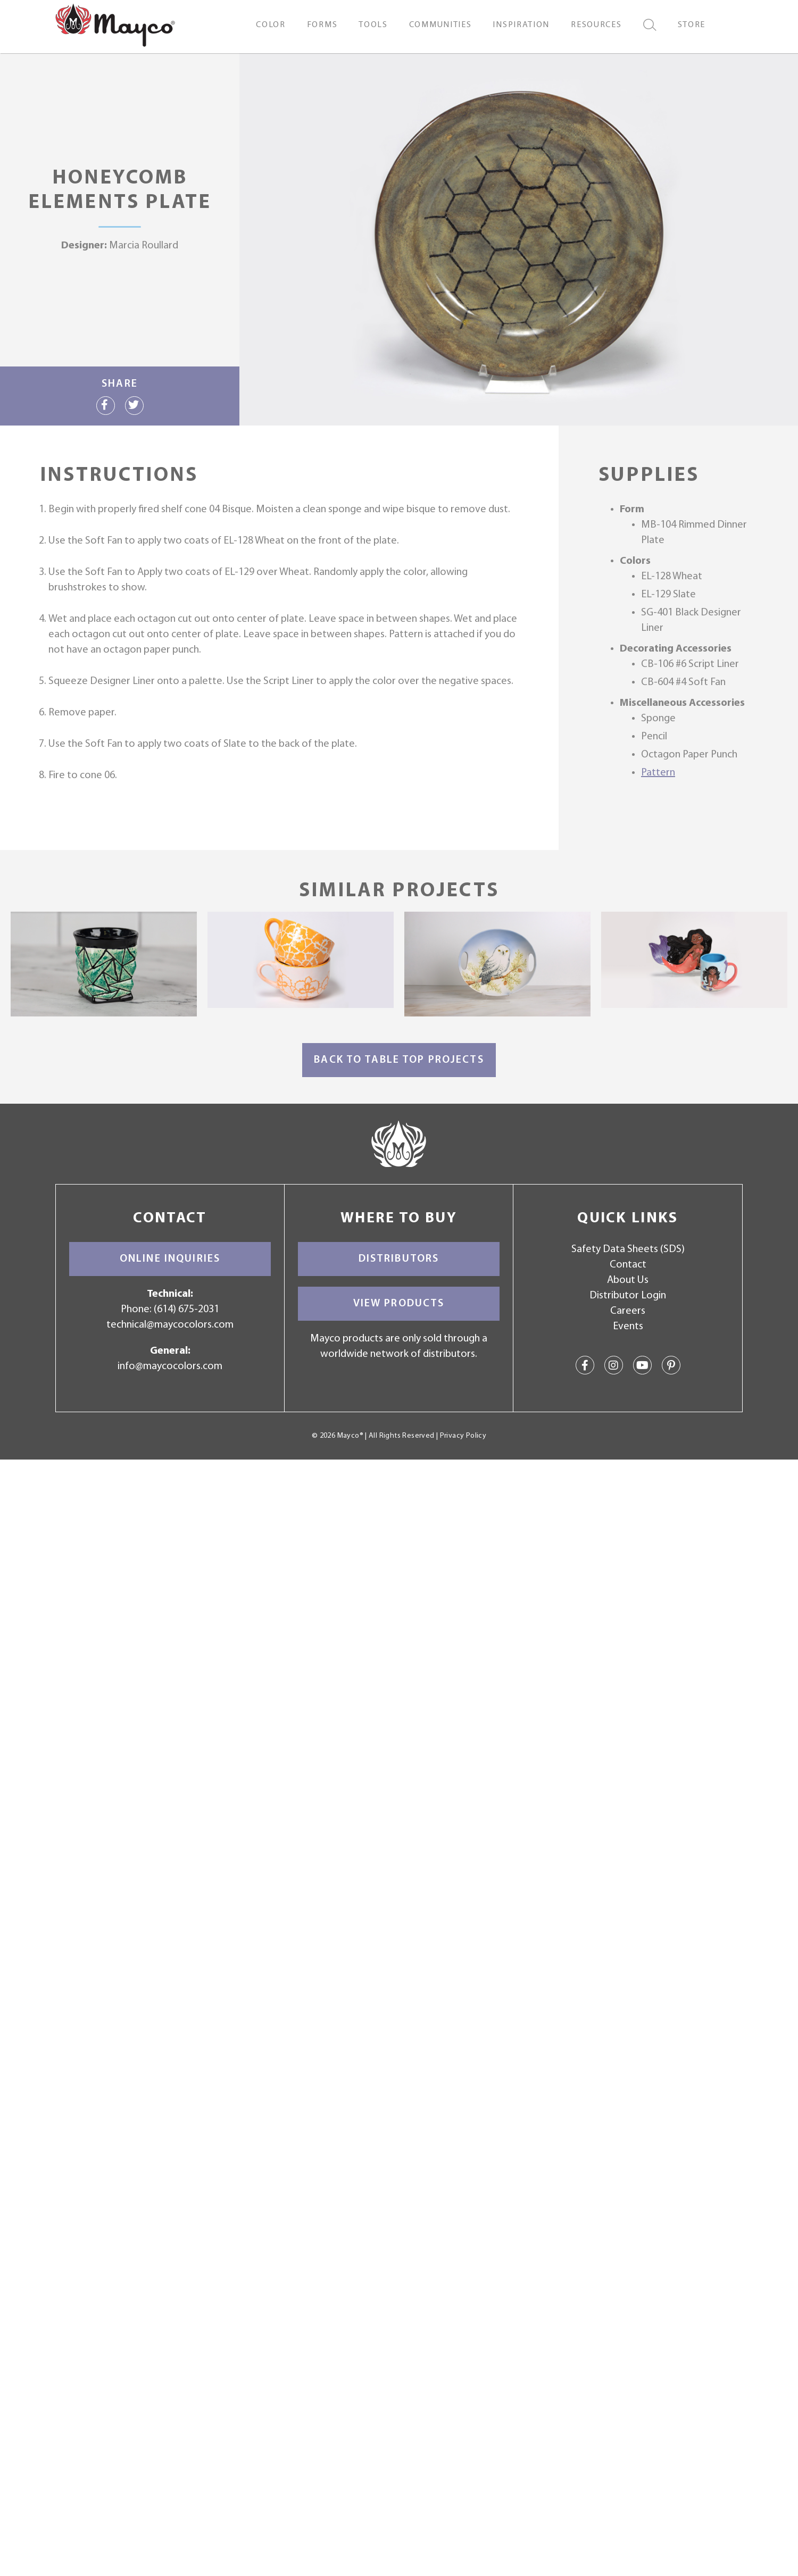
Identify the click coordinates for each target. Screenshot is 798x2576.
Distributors (399, 1259)
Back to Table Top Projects (399, 1060)
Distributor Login (627, 1295)
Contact (628, 1265)
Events (628, 1326)
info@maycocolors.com (170, 1366)
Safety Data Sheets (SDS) (628, 1249)
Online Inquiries (170, 1259)
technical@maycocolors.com (170, 1325)
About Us (628, 1280)
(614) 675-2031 (186, 1309)
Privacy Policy (463, 1436)
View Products (399, 1303)
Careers (627, 1311)
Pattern (658, 773)
